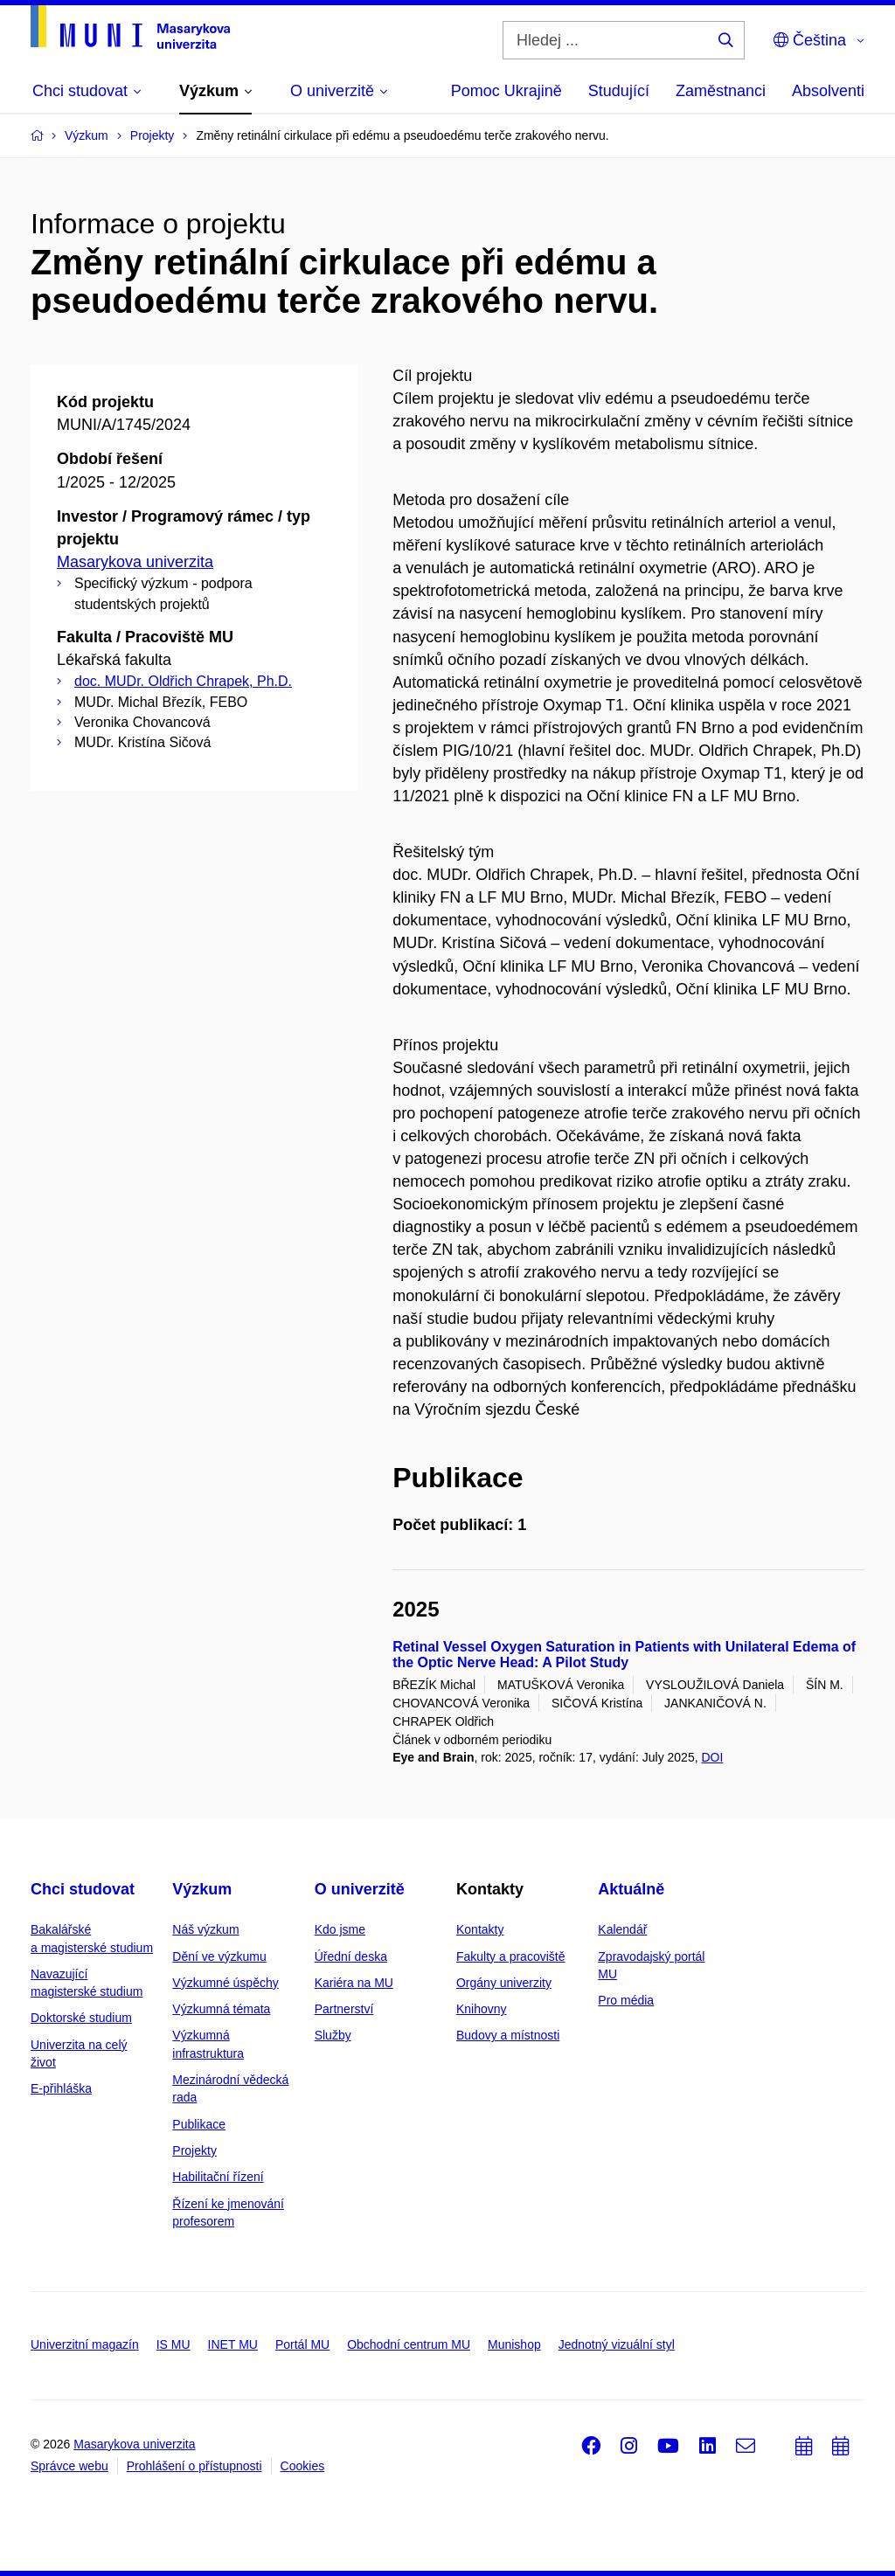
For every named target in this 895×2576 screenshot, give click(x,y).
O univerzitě (360, 1889)
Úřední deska (351, 1956)
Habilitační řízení (217, 2177)
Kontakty (479, 1929)
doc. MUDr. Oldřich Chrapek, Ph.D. (183, 681)
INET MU (233, 2344)
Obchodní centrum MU (408, 2344)
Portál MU (302, 2344)
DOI (712, 1757)
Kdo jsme (340, 1929)
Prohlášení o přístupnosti (194, 2466)
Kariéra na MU (354, 1983)
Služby (333, 2035)
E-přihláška (61, 2088)
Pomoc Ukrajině (506, 91)
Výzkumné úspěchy (225, 1983)
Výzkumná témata (221, 2009)
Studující (618, 91)
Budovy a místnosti (507, 2035)
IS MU (173, 2344)
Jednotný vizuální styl (617, 2344)
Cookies (303, 2466)
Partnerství (344, 2009)
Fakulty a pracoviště (510, 1956)
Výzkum (202, 1889)
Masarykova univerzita (135, 562)
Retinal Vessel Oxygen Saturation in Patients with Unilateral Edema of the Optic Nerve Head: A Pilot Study (624, 1654)
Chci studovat (83, 1889)
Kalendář (622, 1929)
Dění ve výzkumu (219, 1956)
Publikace (198, 2124)
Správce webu (69, 2466)
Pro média (626, 2000)
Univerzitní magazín (85, 2344)
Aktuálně (631, 1889)
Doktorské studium (81, 2018)
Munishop (514, 2344)
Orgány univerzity (504, 1983)
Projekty (194, 2150)
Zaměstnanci (721, 91)
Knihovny (481, 2009)
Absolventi (828, 91)
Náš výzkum (205, 1929)
